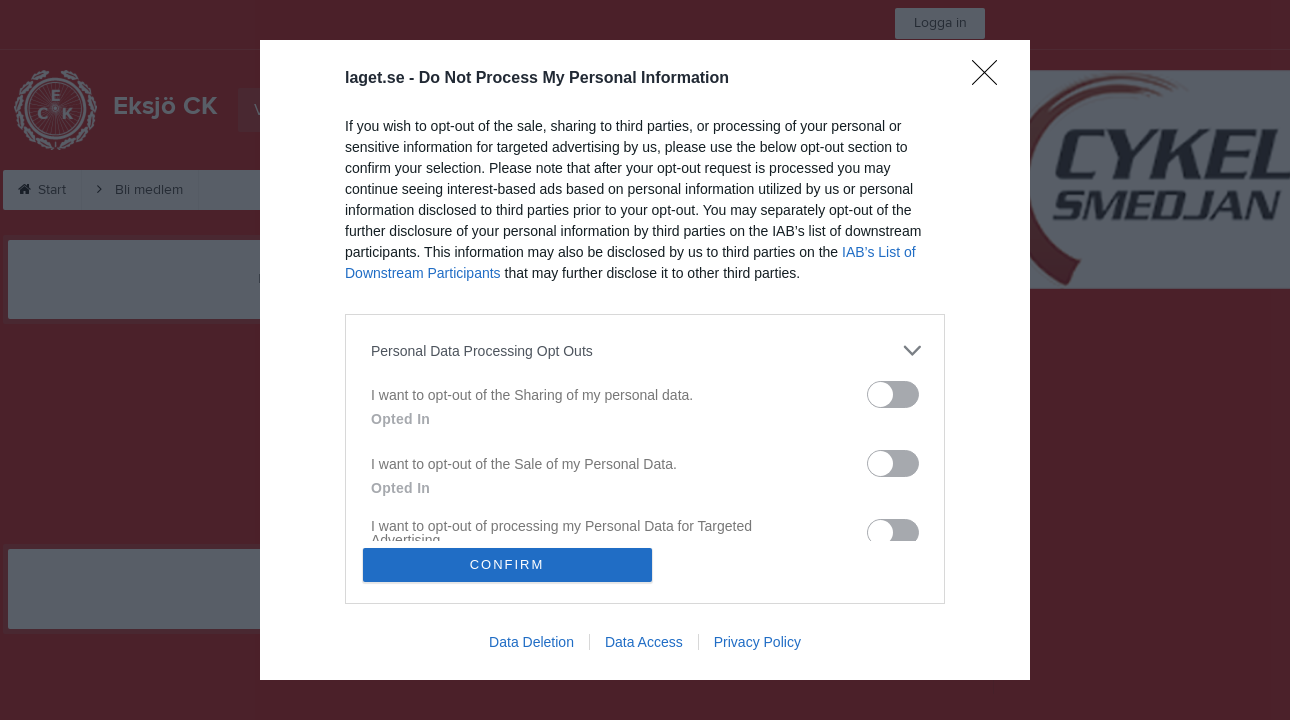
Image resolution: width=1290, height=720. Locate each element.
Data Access (644, 642)
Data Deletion (531, 642)
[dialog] (645, 360)
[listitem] (645, 350)
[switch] (893, 394)
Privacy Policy (757, 642)
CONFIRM (507, 564)
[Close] (991, 79)
